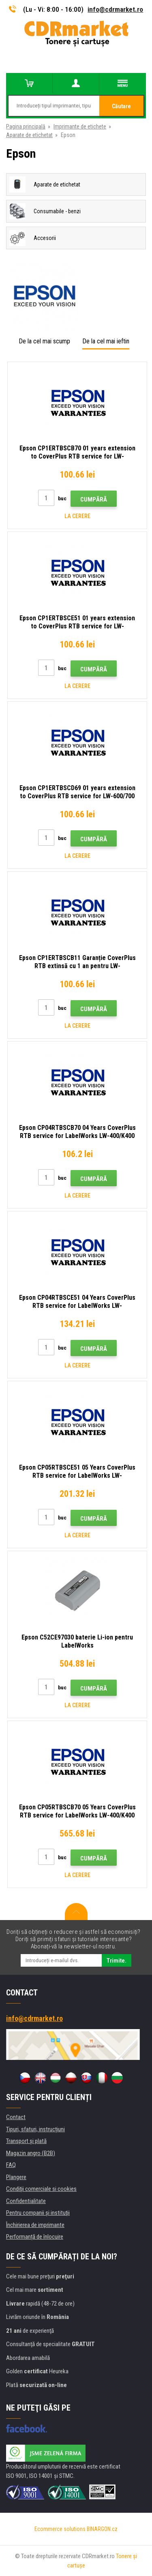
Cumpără (93, 499)
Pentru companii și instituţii (38, 2212)
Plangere (16, 2177)
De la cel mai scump (44, 341)
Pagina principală (25, 126)
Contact (16, 2117)
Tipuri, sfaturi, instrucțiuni (35, 2129)
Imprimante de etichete (80, 126)
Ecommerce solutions (60, 2529)
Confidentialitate (26, 2201)
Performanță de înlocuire (34, 2236)
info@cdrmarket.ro (115, 9)
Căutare (121, 106)
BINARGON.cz (102, 2529)
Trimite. (116, 1960)
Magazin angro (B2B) (30, 2153)
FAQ (11, 2165)
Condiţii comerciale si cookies (41, 2188)
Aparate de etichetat (29, 135)
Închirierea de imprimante (35, 2225)
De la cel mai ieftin (105, 341)
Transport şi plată (26, 2141)
